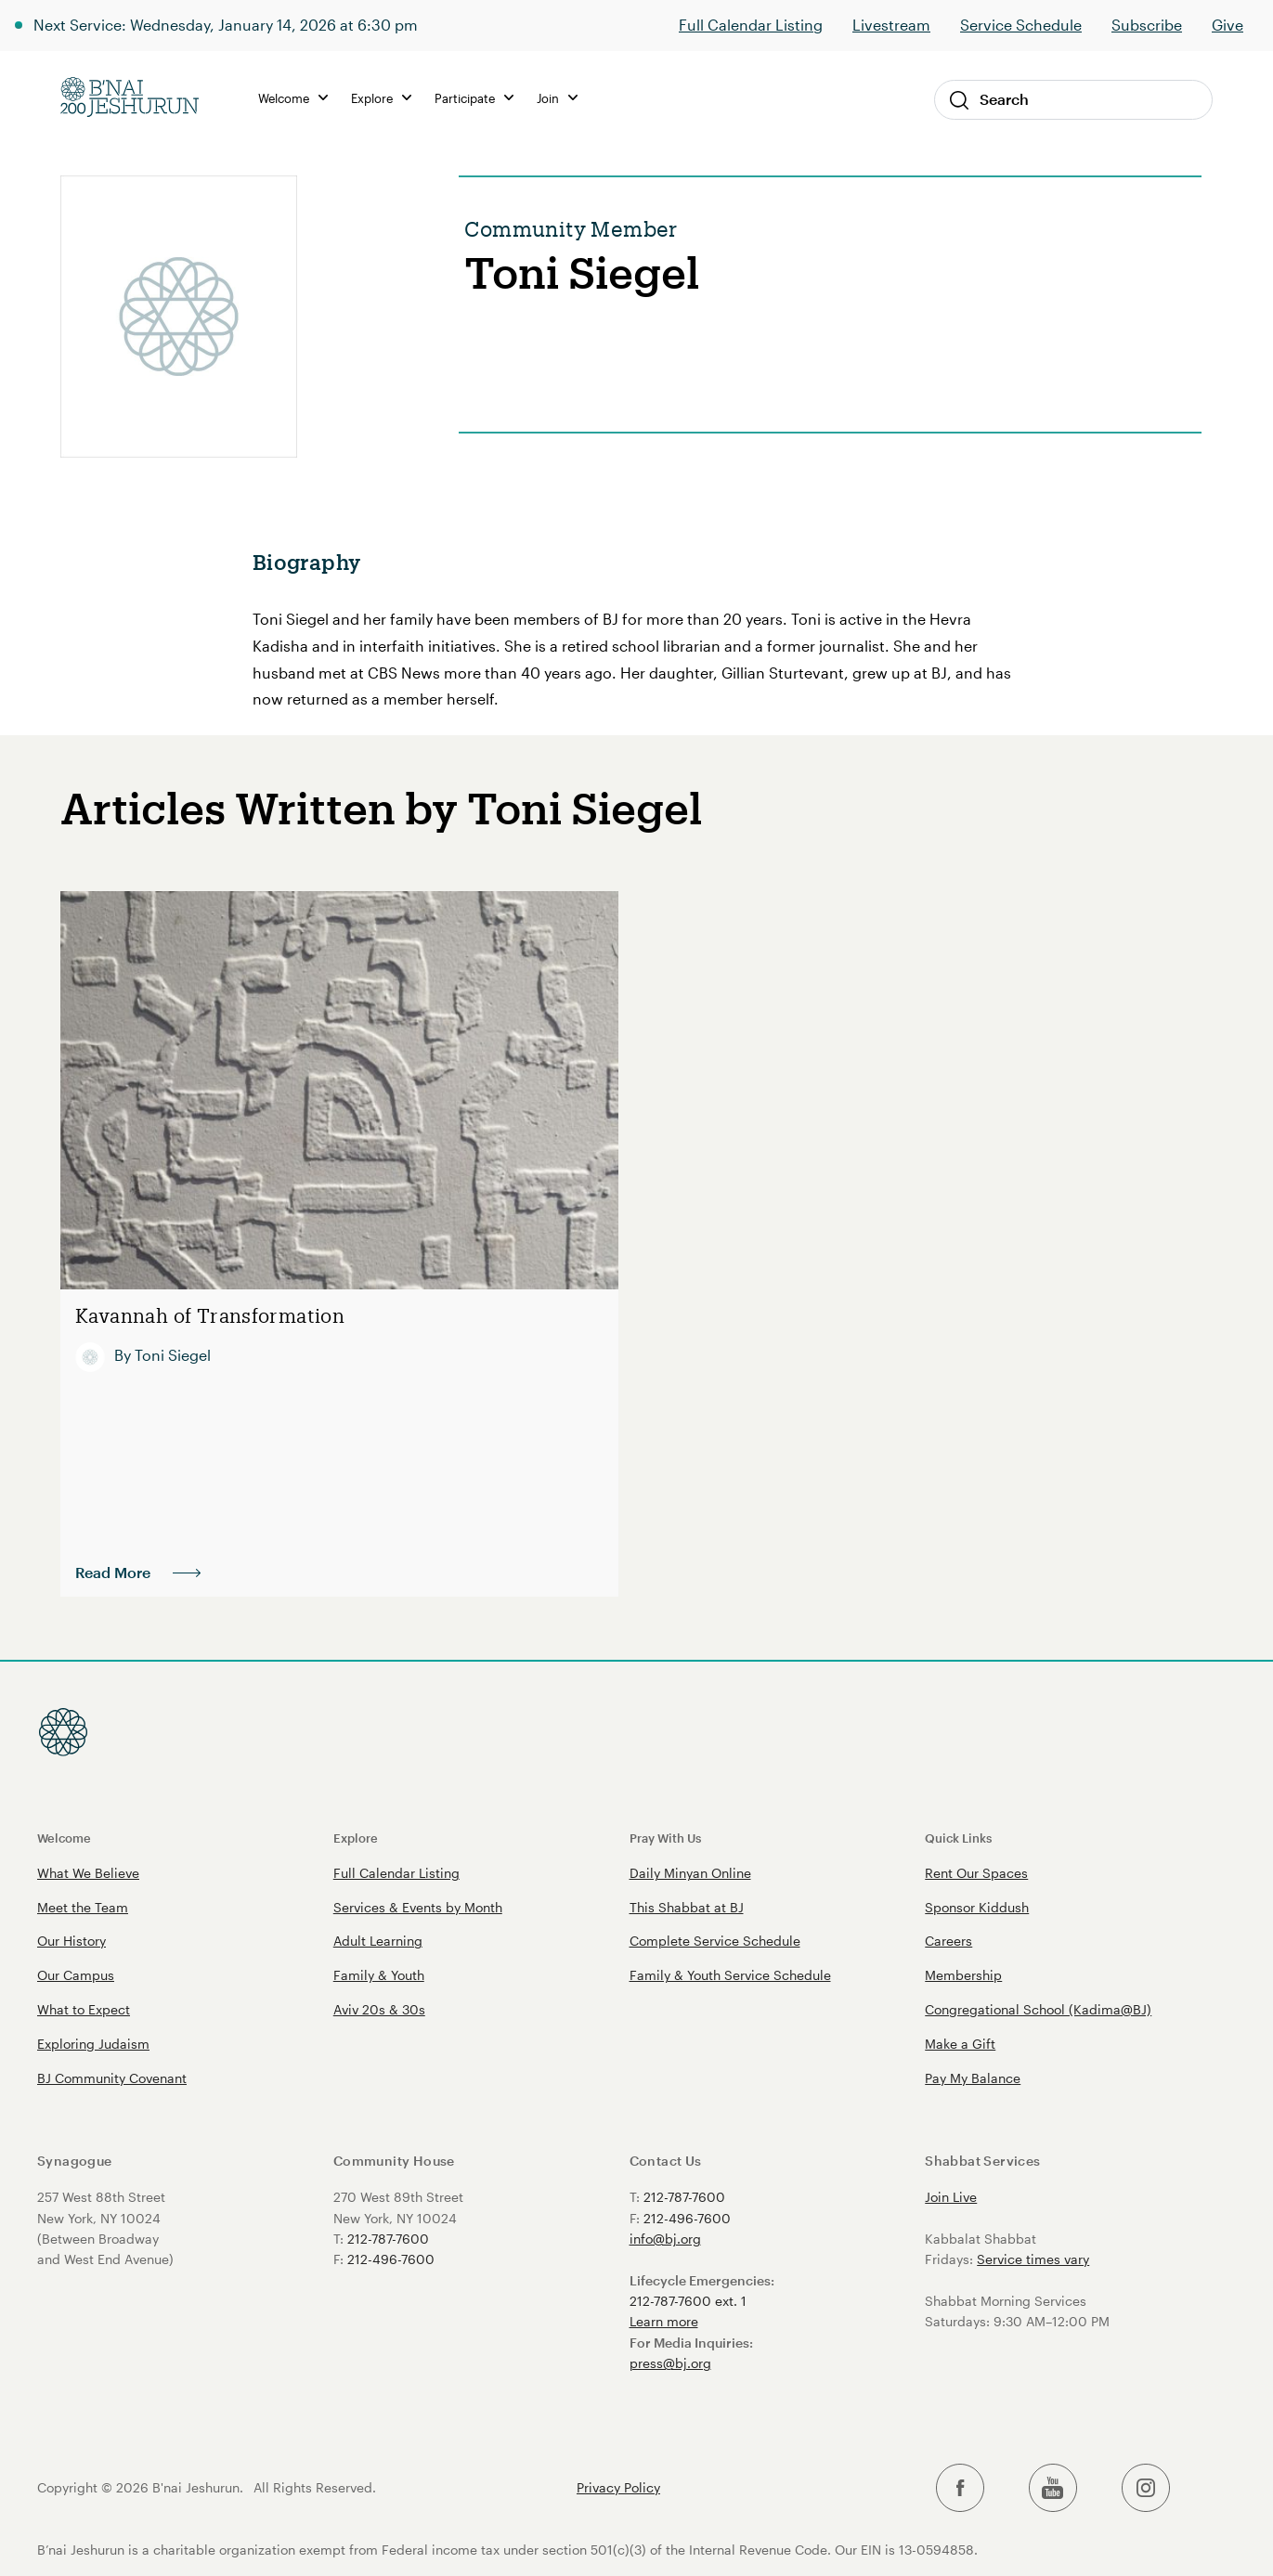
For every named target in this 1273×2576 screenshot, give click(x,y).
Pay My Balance (972, 2078)
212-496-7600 (391, 2259)
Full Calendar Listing (751, 24)
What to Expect (83, 2009)
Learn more (664, 2321)
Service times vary (1033, 2259)
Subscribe (1146, 24)
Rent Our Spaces (976, 1873)
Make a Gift (960, 2044)
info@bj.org (665, 2238)
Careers (948, 1940)
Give (1227, 24)
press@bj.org (670, 2363)
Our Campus (75, 1975)
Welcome (293, 98)
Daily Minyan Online (690, 1873)
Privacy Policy (618, 2487)
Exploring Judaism (93, 2044)
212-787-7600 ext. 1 (688, 2301)
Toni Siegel (173, 1354)
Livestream (891, 24)
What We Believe (88, 1873)
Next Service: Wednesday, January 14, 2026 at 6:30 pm (225, 24)
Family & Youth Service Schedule (730, 1975)
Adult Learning (377, 1940)
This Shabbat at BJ (687, 1907)
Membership (963, 1975)
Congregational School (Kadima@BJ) (1038, 2009)
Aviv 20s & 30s (379, 2009)
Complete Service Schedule (715, 1940)
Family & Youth (378, 1975)
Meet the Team (82, 1907)
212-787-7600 (388, 2238)
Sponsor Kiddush (977, 1907)
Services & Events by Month (417, 1907)
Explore (381, 98)
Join (557, 98)
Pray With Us (665, 1838)
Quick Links (958, 1838)
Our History (71, 1940)
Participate (474, 98)
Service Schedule (1021, 24)
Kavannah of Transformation (203, 1316)
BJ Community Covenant (112, 2078)
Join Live (951, 2197)
